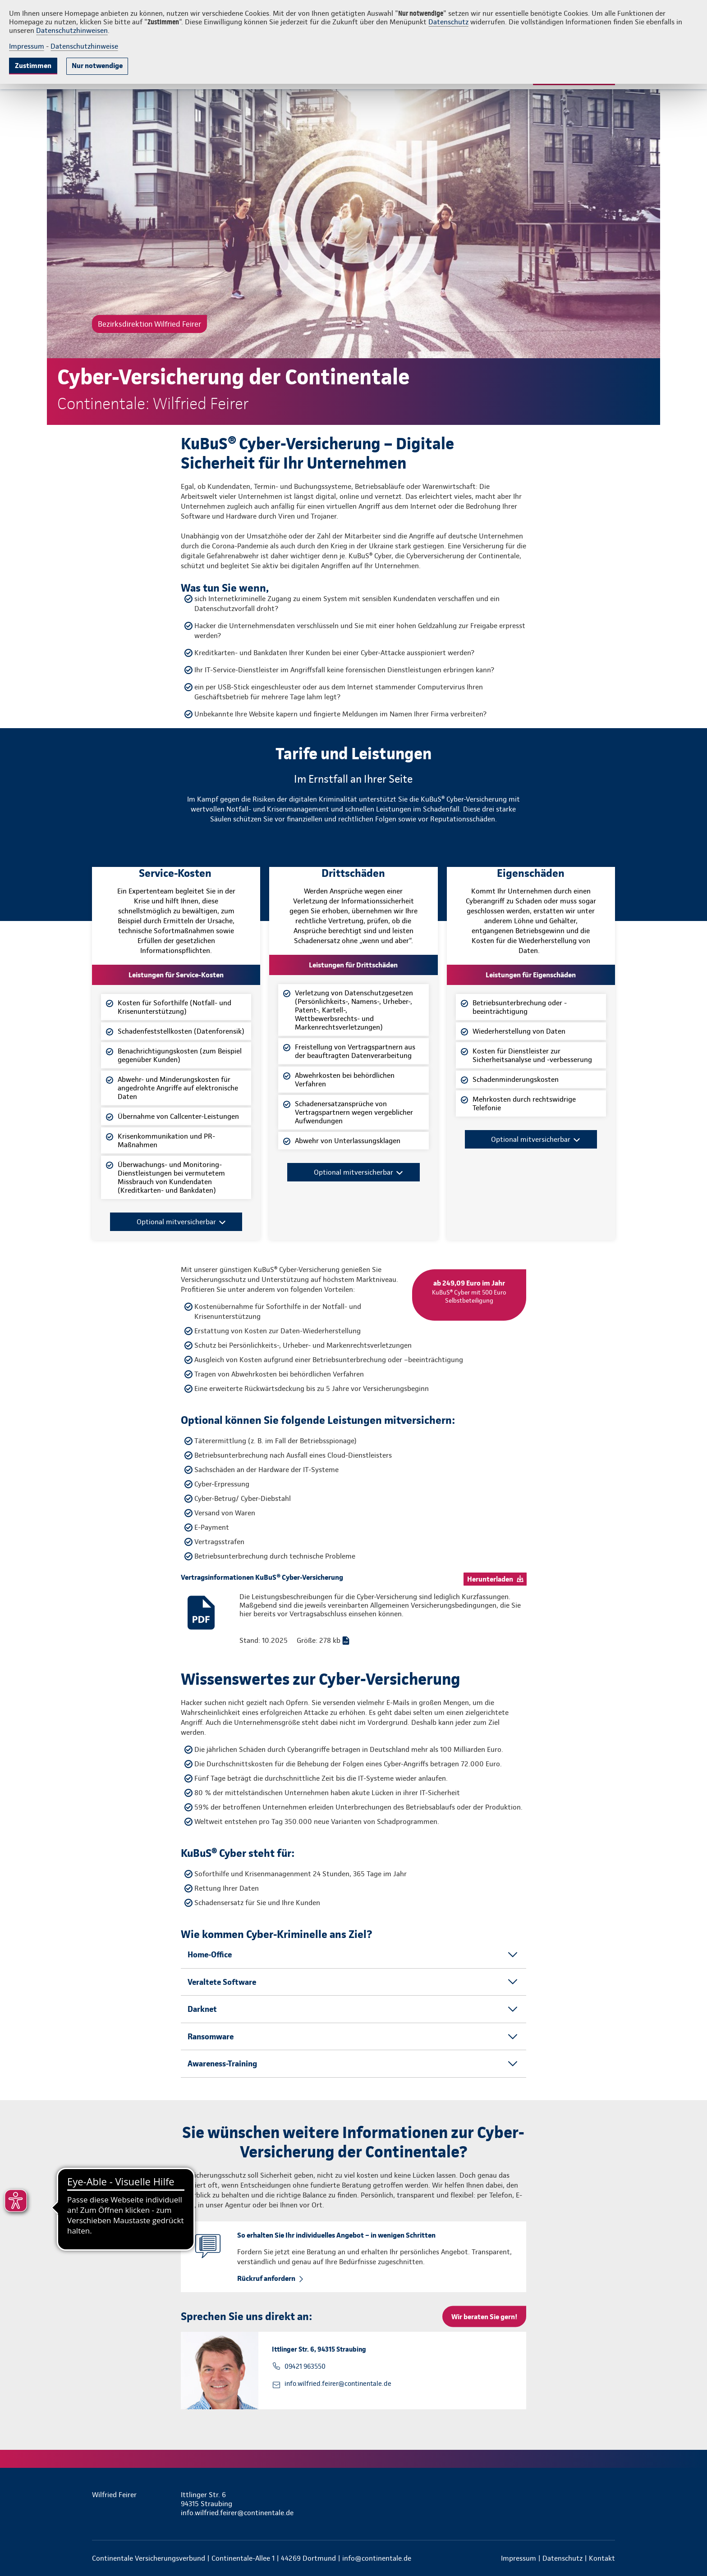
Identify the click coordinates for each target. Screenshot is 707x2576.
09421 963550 (305, 2366)
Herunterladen (490, 1579)
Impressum (26, 46)
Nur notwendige (97, 65)
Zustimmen (33, 65)
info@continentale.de (376, 2558)
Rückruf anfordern (266, 2278)
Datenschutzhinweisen (72, 30)
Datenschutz (448, 22)
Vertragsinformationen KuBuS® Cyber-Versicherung (262, 1577)
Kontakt (602, 2558)
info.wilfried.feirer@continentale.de (338, 2384)
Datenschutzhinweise (84, 46)
